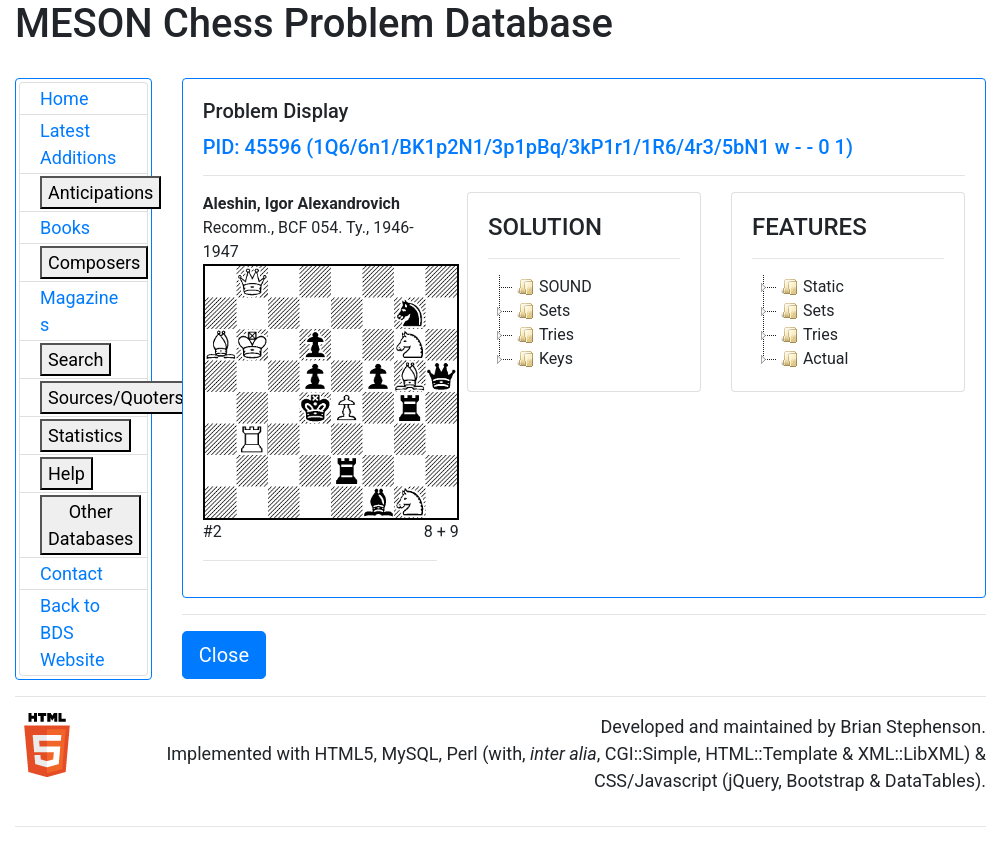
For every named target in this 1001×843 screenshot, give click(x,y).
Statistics (85, 435)
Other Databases (90, 525)
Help (66, 473)
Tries (543, 335)
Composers (94, 262)
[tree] (584, 323)
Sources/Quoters (116, 397)
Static (810, 287)
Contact (71, 573)
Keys (543, 359)
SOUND (552, 287)
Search (75, 359)
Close (224, 655)
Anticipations (100, 192)
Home (64, 98)
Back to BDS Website (72, 632)
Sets (541, 311)
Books (65, 227)
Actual (812, 359)
